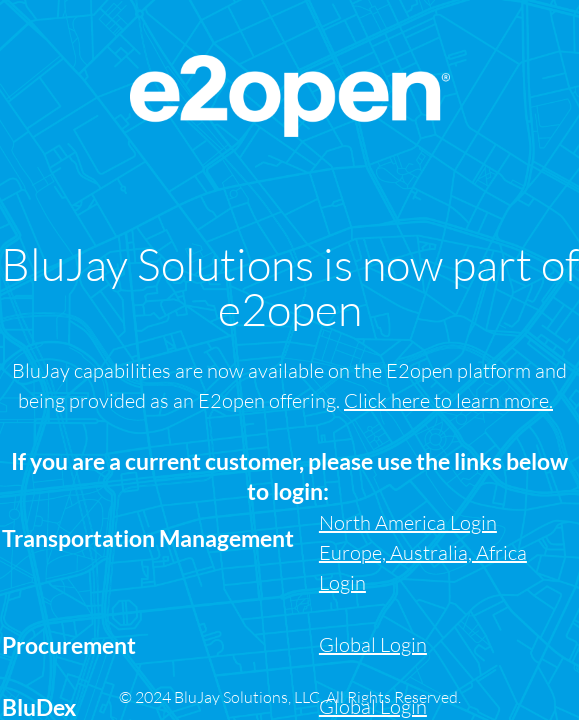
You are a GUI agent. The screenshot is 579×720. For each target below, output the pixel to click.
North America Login (408, 522)
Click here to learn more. (448, 400)
